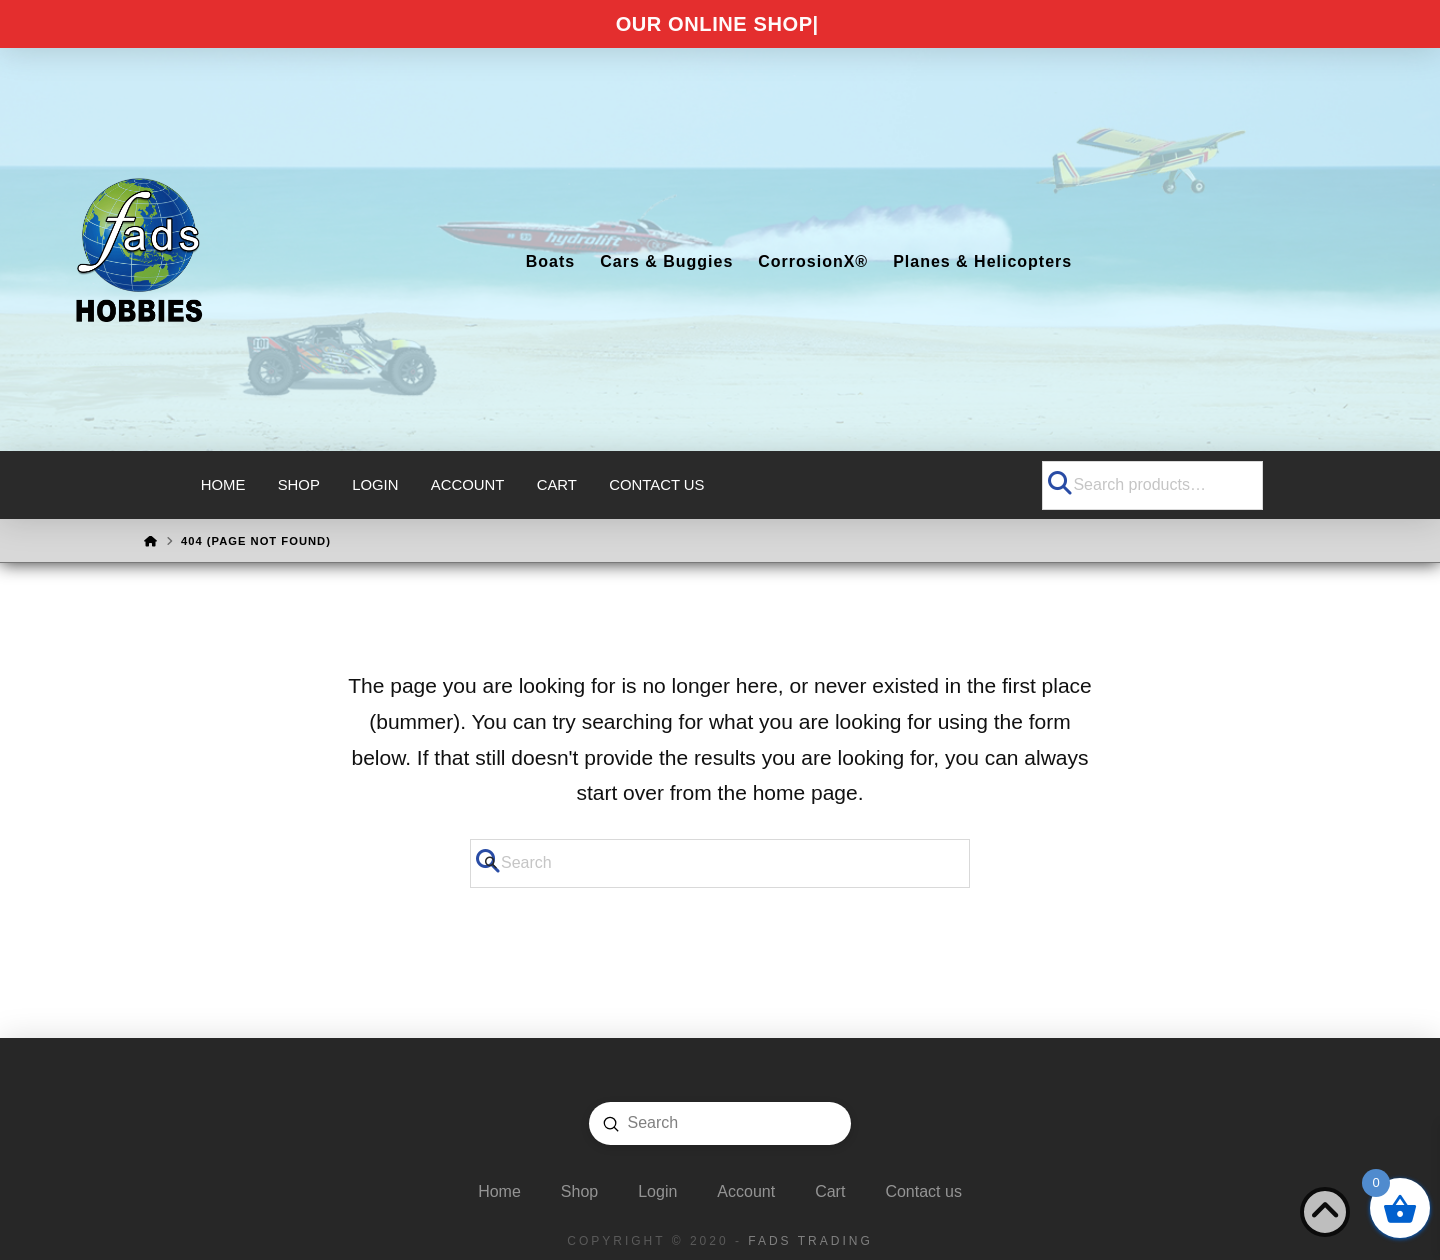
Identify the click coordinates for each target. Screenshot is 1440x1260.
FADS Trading (810, 1241)
